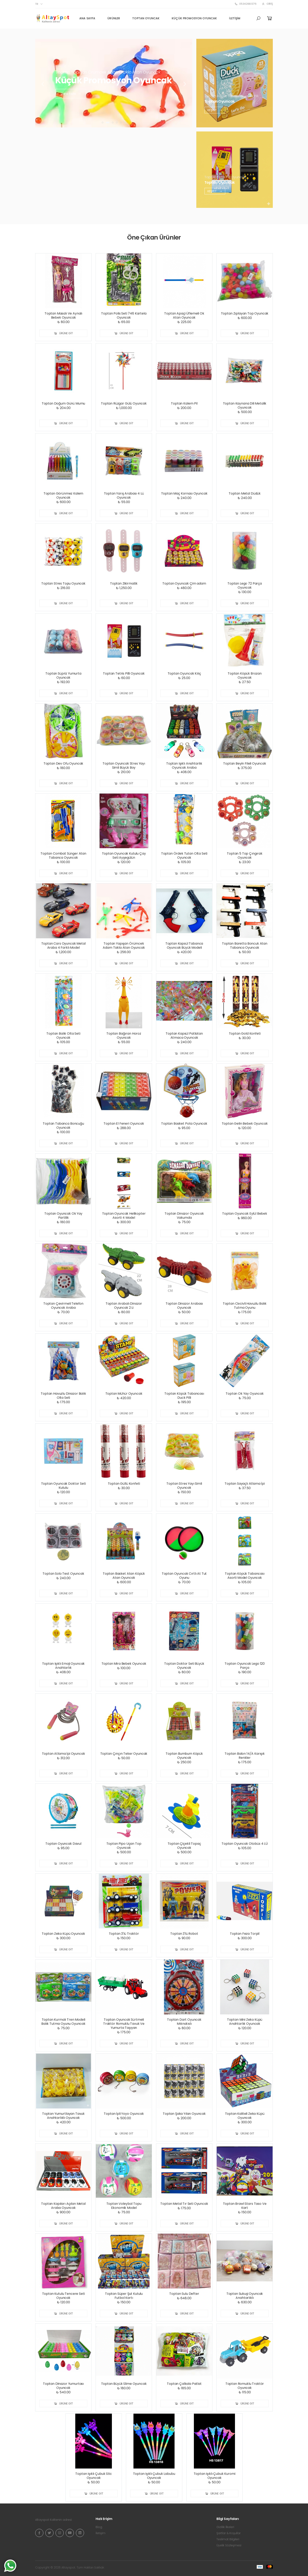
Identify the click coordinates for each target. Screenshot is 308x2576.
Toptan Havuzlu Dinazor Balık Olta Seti (63, 1395)
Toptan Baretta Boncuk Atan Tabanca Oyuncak (244, 945)
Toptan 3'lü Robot (184, 1933)
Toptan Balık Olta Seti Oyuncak (63, 1035)
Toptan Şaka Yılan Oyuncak (184, 2113)
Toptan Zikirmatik (124, 583)
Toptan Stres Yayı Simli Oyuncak (184, 1485)
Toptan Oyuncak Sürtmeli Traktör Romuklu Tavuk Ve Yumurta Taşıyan (123, 2023)
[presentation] (43, 84)
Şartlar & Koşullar (228, 2533)
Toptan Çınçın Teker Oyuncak (123, 1753)
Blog (99, 2527)
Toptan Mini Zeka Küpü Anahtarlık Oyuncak (244, 2021)
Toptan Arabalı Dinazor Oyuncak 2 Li (124, 1305)
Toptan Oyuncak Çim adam (184, 583)
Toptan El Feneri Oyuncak (124, 1123)
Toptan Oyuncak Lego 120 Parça (245, 1665)
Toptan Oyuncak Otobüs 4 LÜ (245, 1843)
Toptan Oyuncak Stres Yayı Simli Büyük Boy (124, 765)
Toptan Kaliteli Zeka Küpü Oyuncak (244, 2115)
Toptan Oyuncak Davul (63, 1843)
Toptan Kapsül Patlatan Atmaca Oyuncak (184, 1035)
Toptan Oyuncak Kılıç (184, 673)
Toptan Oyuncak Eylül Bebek (244, 1213)
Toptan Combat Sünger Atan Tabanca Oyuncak (63, 855)
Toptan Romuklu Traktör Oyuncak (244, 2385)
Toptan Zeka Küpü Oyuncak (63, 1933)
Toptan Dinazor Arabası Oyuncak (184, 1305)
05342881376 (245, 4)
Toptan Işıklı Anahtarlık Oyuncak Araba (184, 765)
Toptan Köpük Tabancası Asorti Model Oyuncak (244, 1575)
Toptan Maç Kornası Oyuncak (184, 493)
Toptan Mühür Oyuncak (123, 1393)
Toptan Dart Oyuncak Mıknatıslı (184, 2021)
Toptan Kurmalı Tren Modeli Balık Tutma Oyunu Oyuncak (63, 2021)
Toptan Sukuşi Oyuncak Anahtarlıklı (244, 2295)
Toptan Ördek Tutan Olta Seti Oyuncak (184, 855)
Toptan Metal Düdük (245, 493)
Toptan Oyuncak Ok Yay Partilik (63, 1215)
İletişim (234, 18)
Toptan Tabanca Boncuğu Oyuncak (63, 1125)
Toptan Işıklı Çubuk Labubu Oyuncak (154, 2475)
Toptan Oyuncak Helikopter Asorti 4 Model (124, 1215)
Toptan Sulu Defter (184, 2293)
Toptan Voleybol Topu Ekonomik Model (123, 2205)
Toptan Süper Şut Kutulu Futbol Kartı (124, 2295)
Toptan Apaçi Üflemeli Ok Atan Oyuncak (184, 315)
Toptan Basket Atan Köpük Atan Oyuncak (124, 1575)
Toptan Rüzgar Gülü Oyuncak (124, 403)
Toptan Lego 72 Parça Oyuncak (244, 585)
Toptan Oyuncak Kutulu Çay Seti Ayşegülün (124, 855)
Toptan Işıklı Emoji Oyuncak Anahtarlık (63, 1665)
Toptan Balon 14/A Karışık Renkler (245, 1755)
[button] (258, 18)
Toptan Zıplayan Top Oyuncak (245, 313)
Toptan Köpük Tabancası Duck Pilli (231, 96)
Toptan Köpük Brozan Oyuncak (245, 675)
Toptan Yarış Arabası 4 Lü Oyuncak (124, 495)
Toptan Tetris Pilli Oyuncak (225, 177)
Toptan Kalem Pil (184, 403)
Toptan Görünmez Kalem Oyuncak (63, 495)
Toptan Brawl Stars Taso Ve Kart (244, 2205)
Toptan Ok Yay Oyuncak (245, 1393)
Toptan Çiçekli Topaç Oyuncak (184, 1845)
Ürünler (113, 18)
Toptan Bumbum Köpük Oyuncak (184, 1755)
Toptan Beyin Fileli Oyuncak (244, 763)
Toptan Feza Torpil (244, 1933)
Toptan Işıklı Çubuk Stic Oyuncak (93, 2475)
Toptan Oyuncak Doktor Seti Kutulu (63, 1485)
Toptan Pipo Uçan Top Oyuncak (123, 1845)
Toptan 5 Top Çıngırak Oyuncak (244, 855)
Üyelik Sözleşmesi (228, 2545)
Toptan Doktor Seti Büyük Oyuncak (184, 1665)
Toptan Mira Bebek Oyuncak (124, 1663)
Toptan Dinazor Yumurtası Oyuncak (63, 2385)
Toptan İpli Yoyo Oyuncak (124, 2113)
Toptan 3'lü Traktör (124, 1933)
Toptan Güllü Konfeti (124, 1483)
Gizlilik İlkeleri (225, 2527)
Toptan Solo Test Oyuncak (63, 1573)
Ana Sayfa (87, 18)
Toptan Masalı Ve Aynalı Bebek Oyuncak (63, 315)
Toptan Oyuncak (145, 18)
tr (36, 4)
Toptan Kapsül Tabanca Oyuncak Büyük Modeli (184, 945)
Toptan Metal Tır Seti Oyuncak (184, 2203)
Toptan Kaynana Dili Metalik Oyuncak (244, 405)
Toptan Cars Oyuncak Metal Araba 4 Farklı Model (63, 945)
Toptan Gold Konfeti (245, 1033)
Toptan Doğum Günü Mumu (63, 403)
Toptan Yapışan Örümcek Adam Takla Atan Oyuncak (124, 945)
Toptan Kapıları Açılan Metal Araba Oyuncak (63, 2205)
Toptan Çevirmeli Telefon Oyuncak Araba (63, 1305)
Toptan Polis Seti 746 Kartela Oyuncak (123, 315)
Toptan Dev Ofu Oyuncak (63, 763)
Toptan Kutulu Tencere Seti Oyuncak (63, 2295)
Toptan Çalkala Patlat (184, 2383)
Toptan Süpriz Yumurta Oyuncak (63, 675)
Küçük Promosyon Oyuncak (194, 18)
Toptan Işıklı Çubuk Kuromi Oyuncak (214, 2475)
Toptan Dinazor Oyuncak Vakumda (184, 1215)
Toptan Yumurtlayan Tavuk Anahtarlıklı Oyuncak (63, 2115)
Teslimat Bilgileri (227, 2539)
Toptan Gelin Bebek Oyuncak (245, 1123)
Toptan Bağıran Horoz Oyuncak (123, 1035)
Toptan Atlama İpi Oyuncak (63, 1753)
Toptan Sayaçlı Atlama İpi (245, 1483)
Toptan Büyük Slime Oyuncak (124, 2383)
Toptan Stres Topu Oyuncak (63, 583)
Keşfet (215, 110)
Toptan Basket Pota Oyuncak (184, 1123)
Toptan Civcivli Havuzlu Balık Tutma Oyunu (244, 1305)
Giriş (267, 4)
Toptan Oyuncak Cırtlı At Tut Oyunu (184, 1575)
